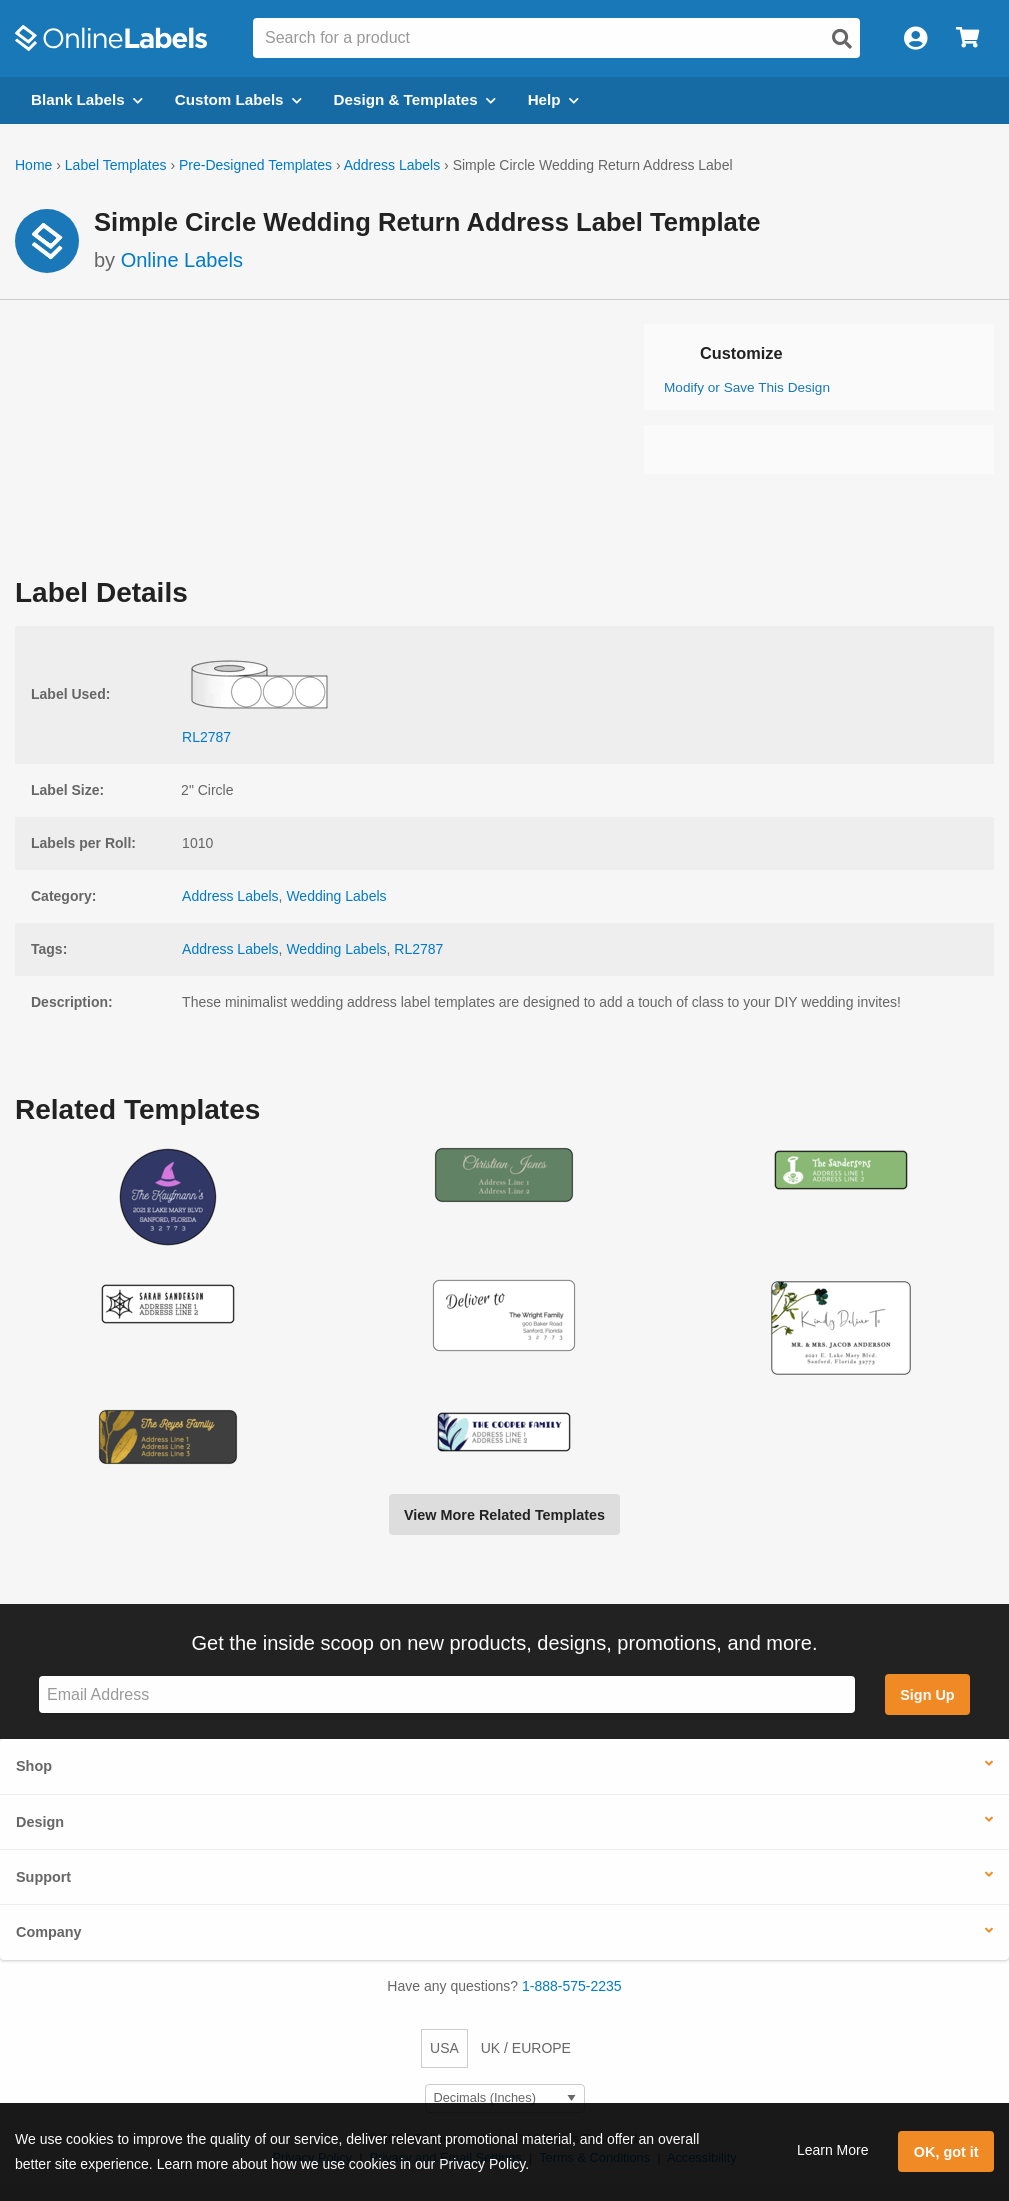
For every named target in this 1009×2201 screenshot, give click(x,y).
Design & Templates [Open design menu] (415, 99)
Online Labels (182, 260)
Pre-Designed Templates (255, 165)
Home (33, 165)
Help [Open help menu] (553, 99)
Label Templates (116, 165)
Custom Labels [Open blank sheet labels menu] (238, 99)
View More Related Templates (504, 1515)
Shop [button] (34, 1766)
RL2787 (418, 949)
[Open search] (842, 39)
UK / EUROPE (526, 2048)
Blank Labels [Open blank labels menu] (87, 99)
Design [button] (40, 1822)
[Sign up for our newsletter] (447, 1694)
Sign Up (927, 1695)
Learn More (833, 2150)
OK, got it (946, 2152)
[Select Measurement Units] (505, 2098)
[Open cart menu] (967, 38)
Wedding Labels (336, 896)
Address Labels (392, 165)
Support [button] (43, 1877)
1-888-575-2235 (572, 1986)
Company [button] (49, 1932)
